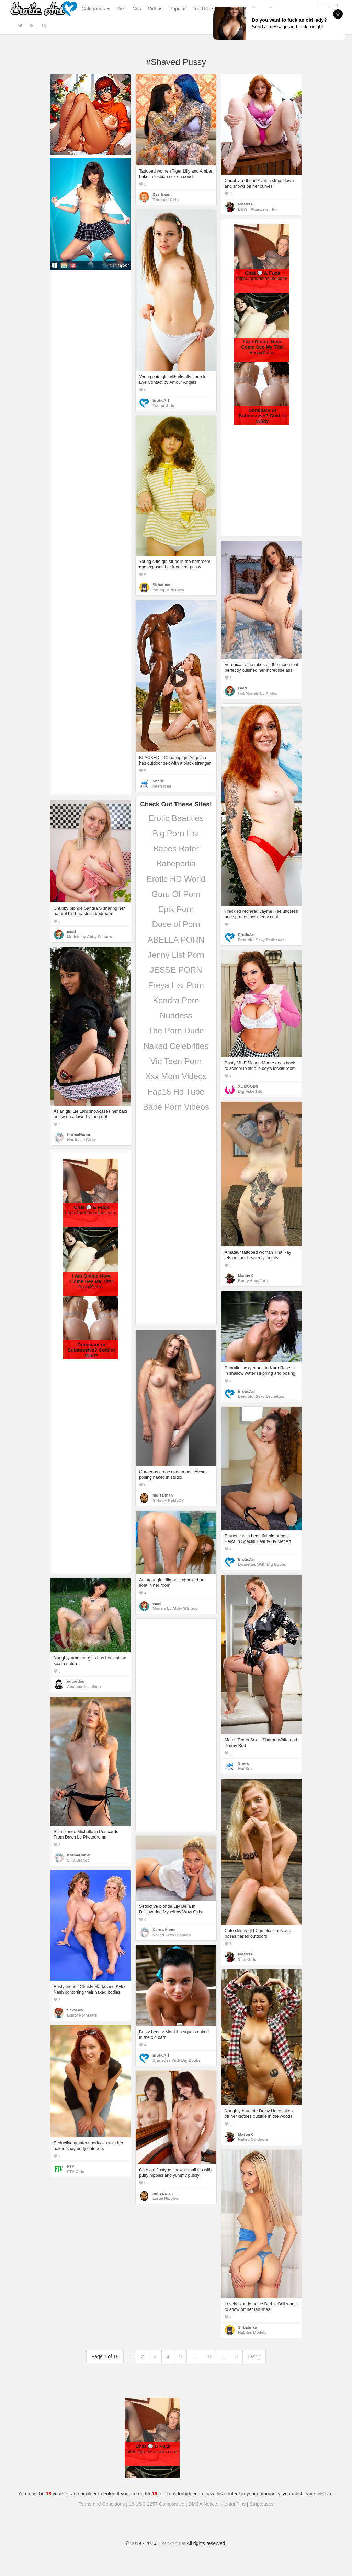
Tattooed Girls (165, 200)
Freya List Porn (176, 985)
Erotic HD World (176, 879)
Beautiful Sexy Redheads (261, 940)
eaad (242, 688)
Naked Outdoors (253, 2139)
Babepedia (176, 863)
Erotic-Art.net (172, 2543)
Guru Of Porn (176, 894)
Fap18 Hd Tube (176, 1091)
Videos (155, 8)
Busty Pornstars (82, 2015)
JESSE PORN (176, 969)
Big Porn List (175, 833)
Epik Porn (176, 909)
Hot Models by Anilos (257, 693)
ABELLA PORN (176, 939)
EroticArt (160, 400)
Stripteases (262, 2504)
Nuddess (176, 1015)
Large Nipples (165, 2198)
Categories (96, 8)
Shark (157, 781)
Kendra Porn (176, 1000)
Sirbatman (161, 585)
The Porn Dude (176, 1030)
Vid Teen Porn (176, 1061)
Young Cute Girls (168, 590)
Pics (120, 8)
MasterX (245, 204)
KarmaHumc (78, 1135)
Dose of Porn (176, 924)
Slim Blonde (78, 1860)
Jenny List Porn (176, 954)
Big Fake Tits (250, 1091)
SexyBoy (75, 2010)
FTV (70, 2166)
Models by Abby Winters (89, 937)
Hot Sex (245, 1768)
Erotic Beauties (176, 818)
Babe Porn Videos (176, 1106)
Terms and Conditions (101, 2504)
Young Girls (163, 405)
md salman (162, 1495)
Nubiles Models (252, 2332)
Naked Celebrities (176, 1046)
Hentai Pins (233, 2504)
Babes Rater (176, 848)
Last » (254, 2356)
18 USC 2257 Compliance (156, 2504)
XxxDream (161, 194)
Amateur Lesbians (84, 1687)
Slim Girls (247, 1959)
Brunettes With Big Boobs (262, 1564)
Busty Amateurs (253, 1281)
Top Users (203, 8)
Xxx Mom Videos (176, 1076)
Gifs (137, 8)
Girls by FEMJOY (168, 1500)
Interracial (161, 786)
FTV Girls (75, 2172)
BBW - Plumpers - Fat (258, 209)
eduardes (75, 1681)
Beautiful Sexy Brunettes (261, 1396)
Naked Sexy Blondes (171, 1935)
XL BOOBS (248, 1086)
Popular (177, 8)
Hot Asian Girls (81, 1140)
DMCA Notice (202, 2504)
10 (208, 2356)
